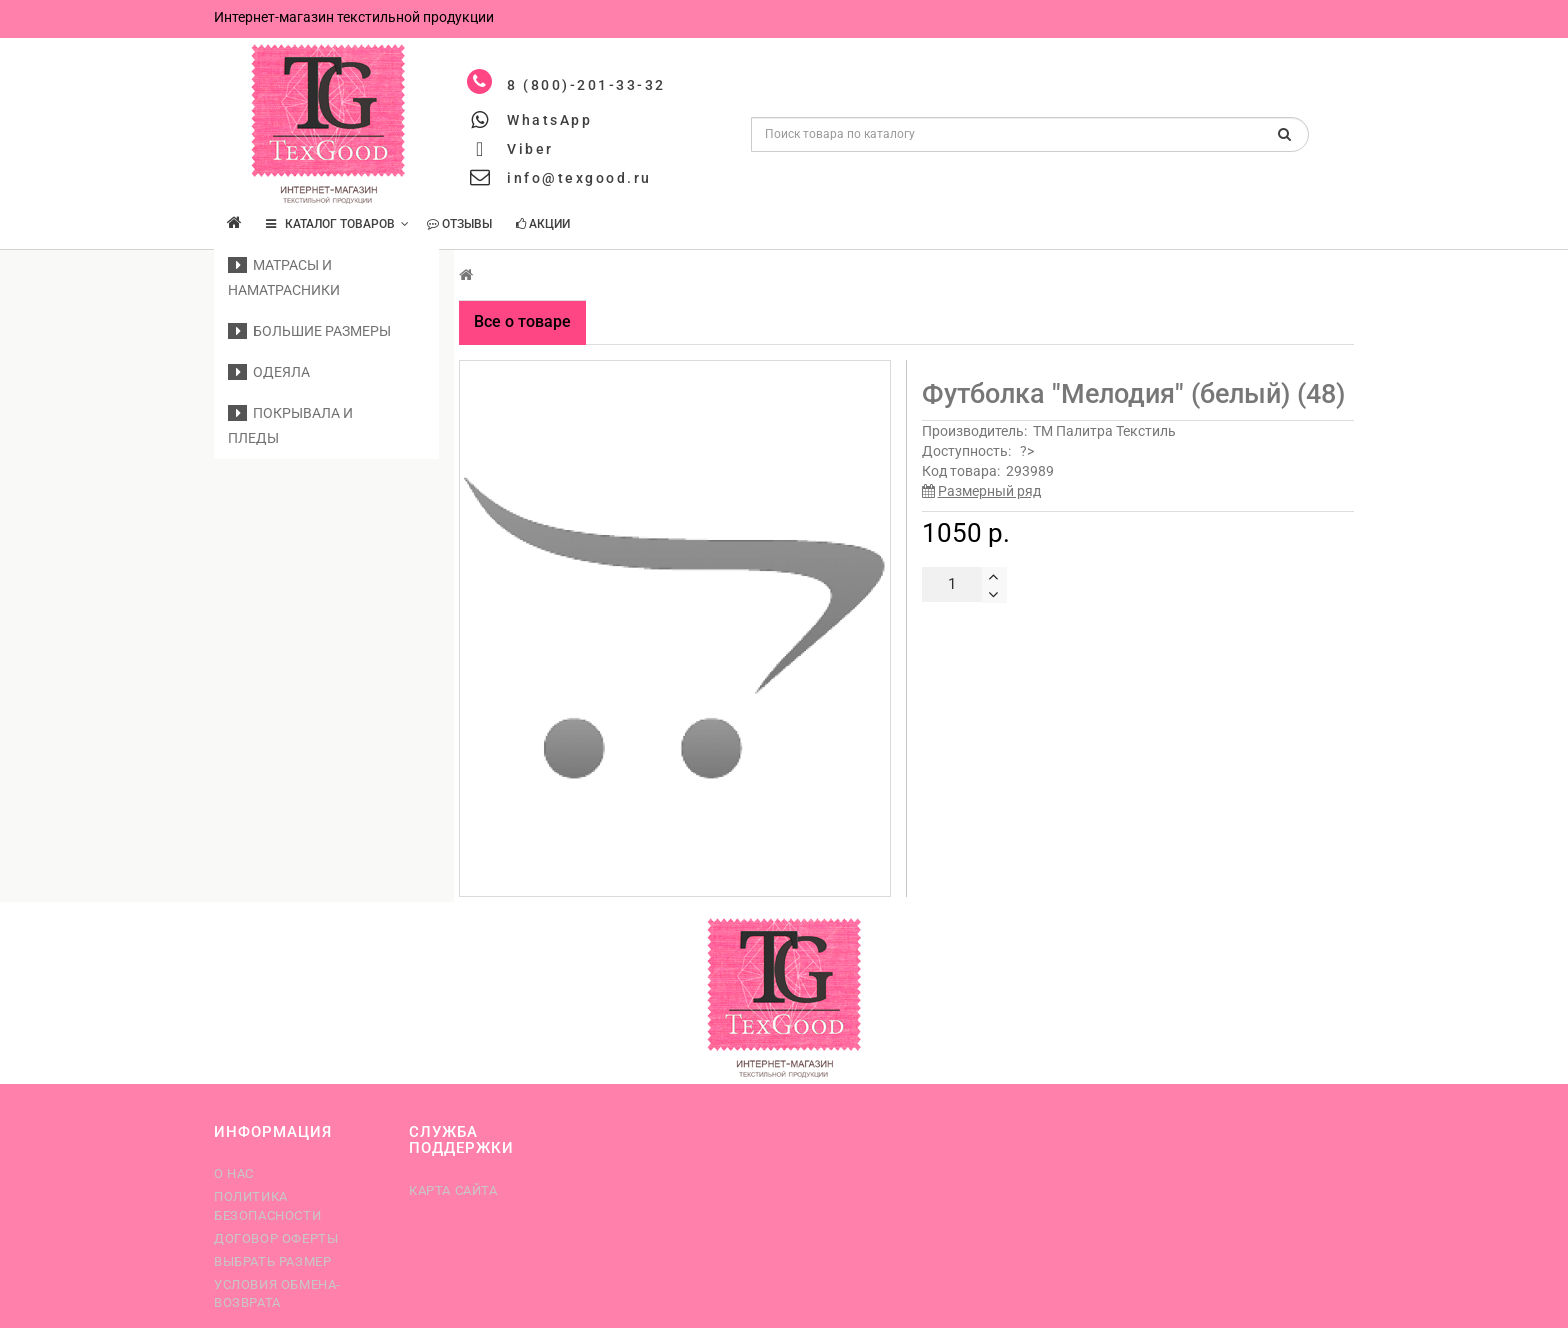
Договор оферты (276, 1238)
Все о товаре (522, 321)
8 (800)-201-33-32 (586, 85)
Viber (530, 149)
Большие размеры (309, 331)
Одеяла (269, 372)
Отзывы (459, 224)
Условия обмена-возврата (277, 1293)
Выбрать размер (272, 1261)
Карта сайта (453, 1190)
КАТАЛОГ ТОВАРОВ (337, 224)
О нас (234, 1173)
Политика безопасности (267, 1205)
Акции (543, 224)
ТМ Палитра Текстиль (1104, 431)
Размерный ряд (989, 491)
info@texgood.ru (579, 178)
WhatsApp (549, 120)
